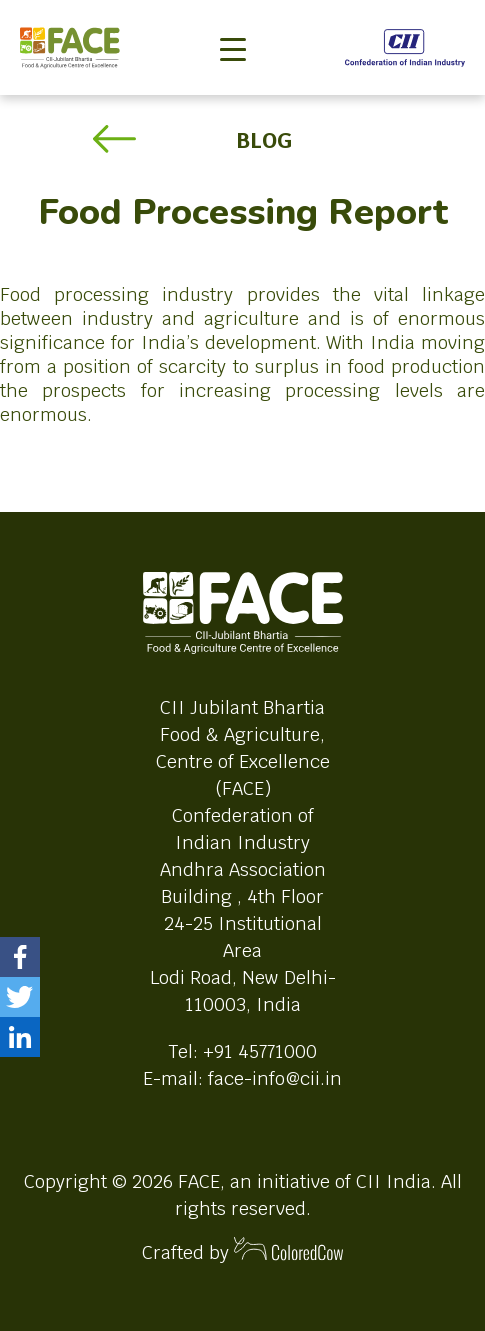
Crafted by (243, 1250)
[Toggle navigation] (233, 16)
